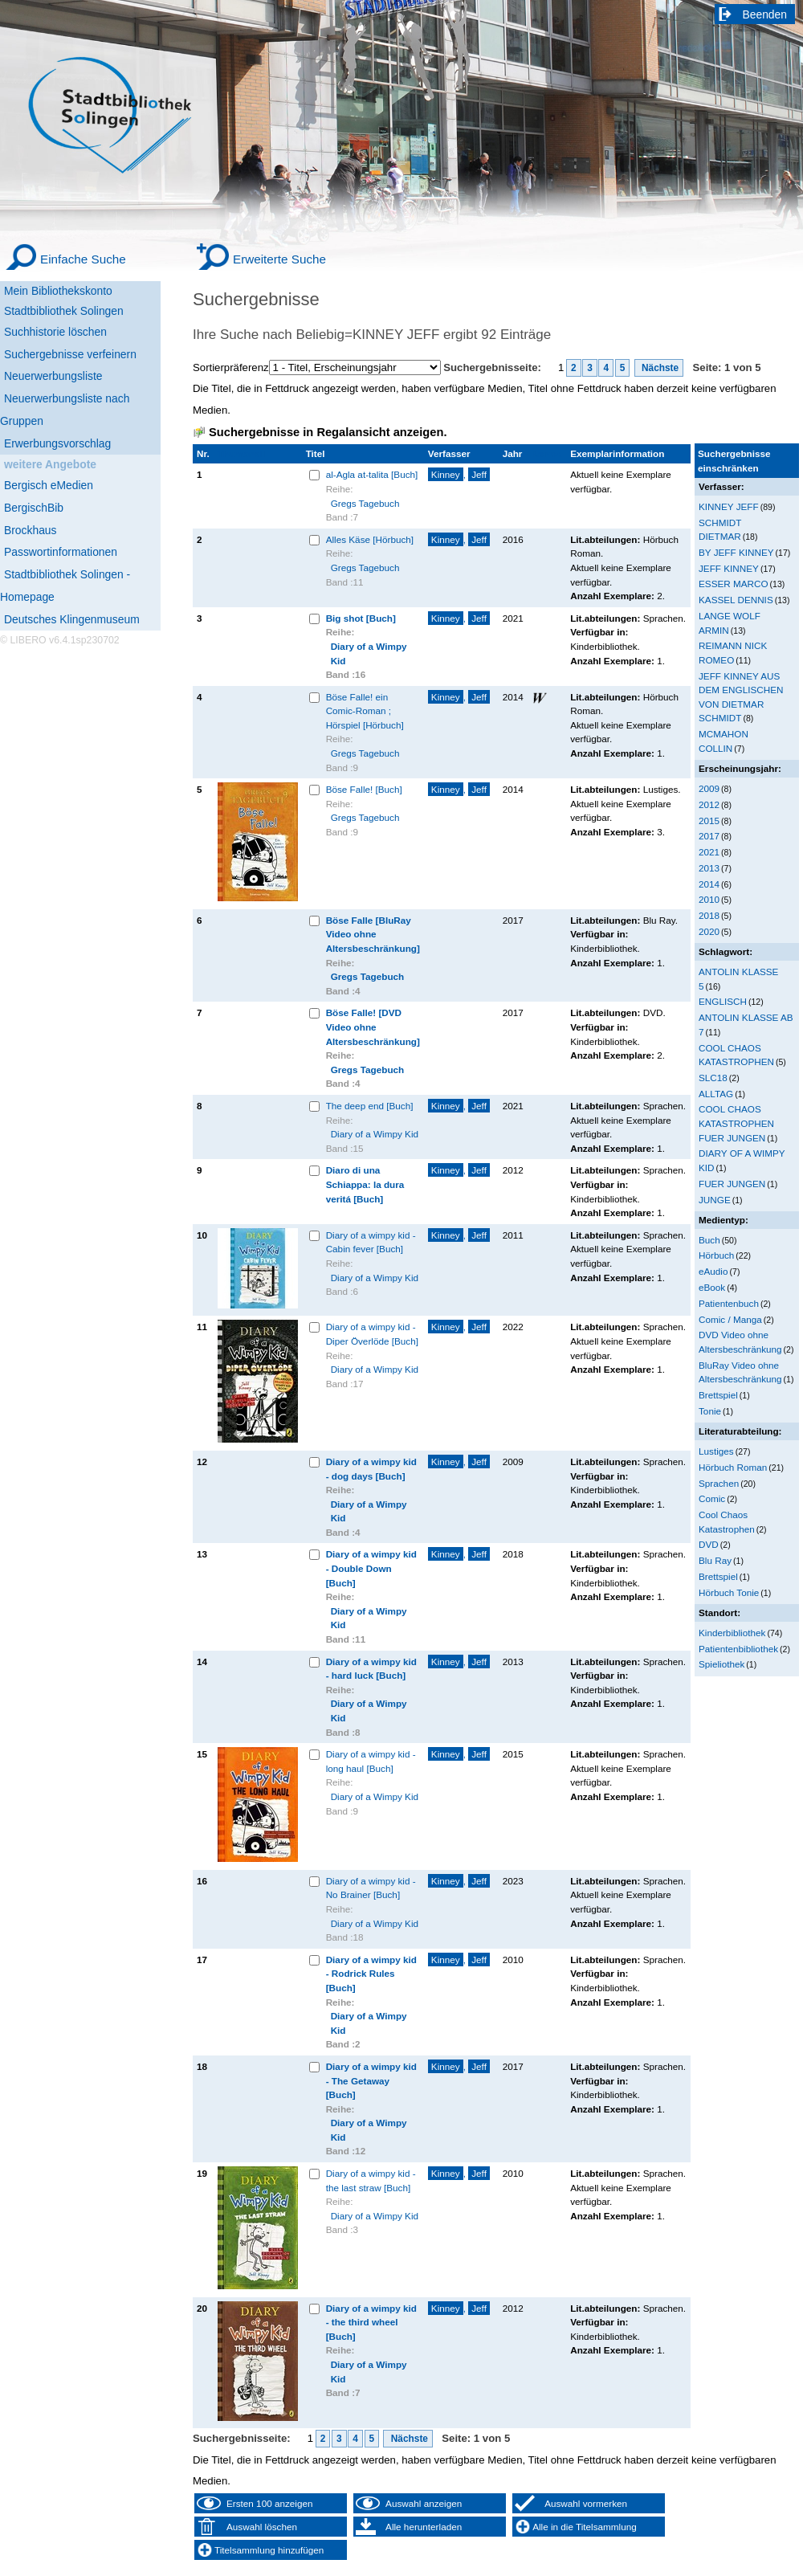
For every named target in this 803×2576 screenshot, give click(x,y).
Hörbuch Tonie (729, 1592)
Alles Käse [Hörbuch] (370, 539)
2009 (709, 788)
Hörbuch (716, 1255)
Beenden (765, 14)
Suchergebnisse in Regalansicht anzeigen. (327, 432)
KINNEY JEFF (729, 506)
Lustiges (716, 1451)
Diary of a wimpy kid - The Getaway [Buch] (371, 2080)
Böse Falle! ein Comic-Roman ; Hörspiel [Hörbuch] (365, 711)
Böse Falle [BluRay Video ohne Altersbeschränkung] (373, 934)
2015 (709, 820)
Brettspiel (718, 1395)
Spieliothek (721, 1664)
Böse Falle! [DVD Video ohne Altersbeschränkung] (373, 1026)
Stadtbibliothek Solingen (64, 310)
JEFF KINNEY (729, 568)
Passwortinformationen (60, 551)
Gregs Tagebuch (365, 503)
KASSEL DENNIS (736, 599)
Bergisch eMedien (48, 485)
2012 (709, 804)
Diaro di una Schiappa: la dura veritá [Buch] (365, 1184)
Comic (712, 1498)
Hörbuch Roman (733, 1467)
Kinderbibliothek (732, 1632)
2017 (709, 836)
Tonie (710, 1411)
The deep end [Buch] (370, 1105)
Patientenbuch (729, 1303)
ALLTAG (716, 1093)
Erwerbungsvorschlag (57, 443)
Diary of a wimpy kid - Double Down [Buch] (371, 1568)
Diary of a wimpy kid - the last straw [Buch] (371, 2180)
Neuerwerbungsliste (53, 375)
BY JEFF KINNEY (736, 552)
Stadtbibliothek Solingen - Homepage (65, 585)
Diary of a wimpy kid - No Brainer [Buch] (371, 1888)
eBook (712, 1287)
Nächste (659, 368)
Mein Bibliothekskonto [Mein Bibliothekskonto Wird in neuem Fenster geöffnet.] (58, 290)
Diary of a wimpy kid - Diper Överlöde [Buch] (372, 1333)
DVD (709, 1544)
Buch (709, 1240)
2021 (709, 852)
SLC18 (713, 1077)
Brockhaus (30, 530)
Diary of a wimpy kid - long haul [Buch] (371, 1761)
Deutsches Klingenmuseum (72, 619)
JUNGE (715, 1199)
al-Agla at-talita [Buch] (372, 474)
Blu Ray (715, 1560)
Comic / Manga (730, 1319)
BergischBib (33, 507)
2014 (709, 884)
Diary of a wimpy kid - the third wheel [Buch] (371, 2322)
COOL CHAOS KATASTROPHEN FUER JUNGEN (736, 1123)
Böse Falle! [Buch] (364, 789)
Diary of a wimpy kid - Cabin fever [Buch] (371, 1242)
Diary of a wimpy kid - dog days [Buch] (371, 1468)
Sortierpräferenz (231, 367)
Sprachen (719, 1483)
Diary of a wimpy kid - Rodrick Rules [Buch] (371, 1973)
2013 (709, 868)
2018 (709, 915)
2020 (709, 931)
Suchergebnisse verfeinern (70, 354)
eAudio (713, 1271)
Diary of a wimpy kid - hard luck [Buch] (371, 1668)
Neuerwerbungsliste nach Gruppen (64, 409)
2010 (709, 899)
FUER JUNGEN (732, 1183)
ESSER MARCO (733, 583)
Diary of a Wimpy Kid (369, 653)
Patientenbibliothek (738, 1648)
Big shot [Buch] (361, 618)
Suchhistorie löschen (55, 331)
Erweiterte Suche (279, 259)
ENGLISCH (723, 1001)
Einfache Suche (83, 259)
